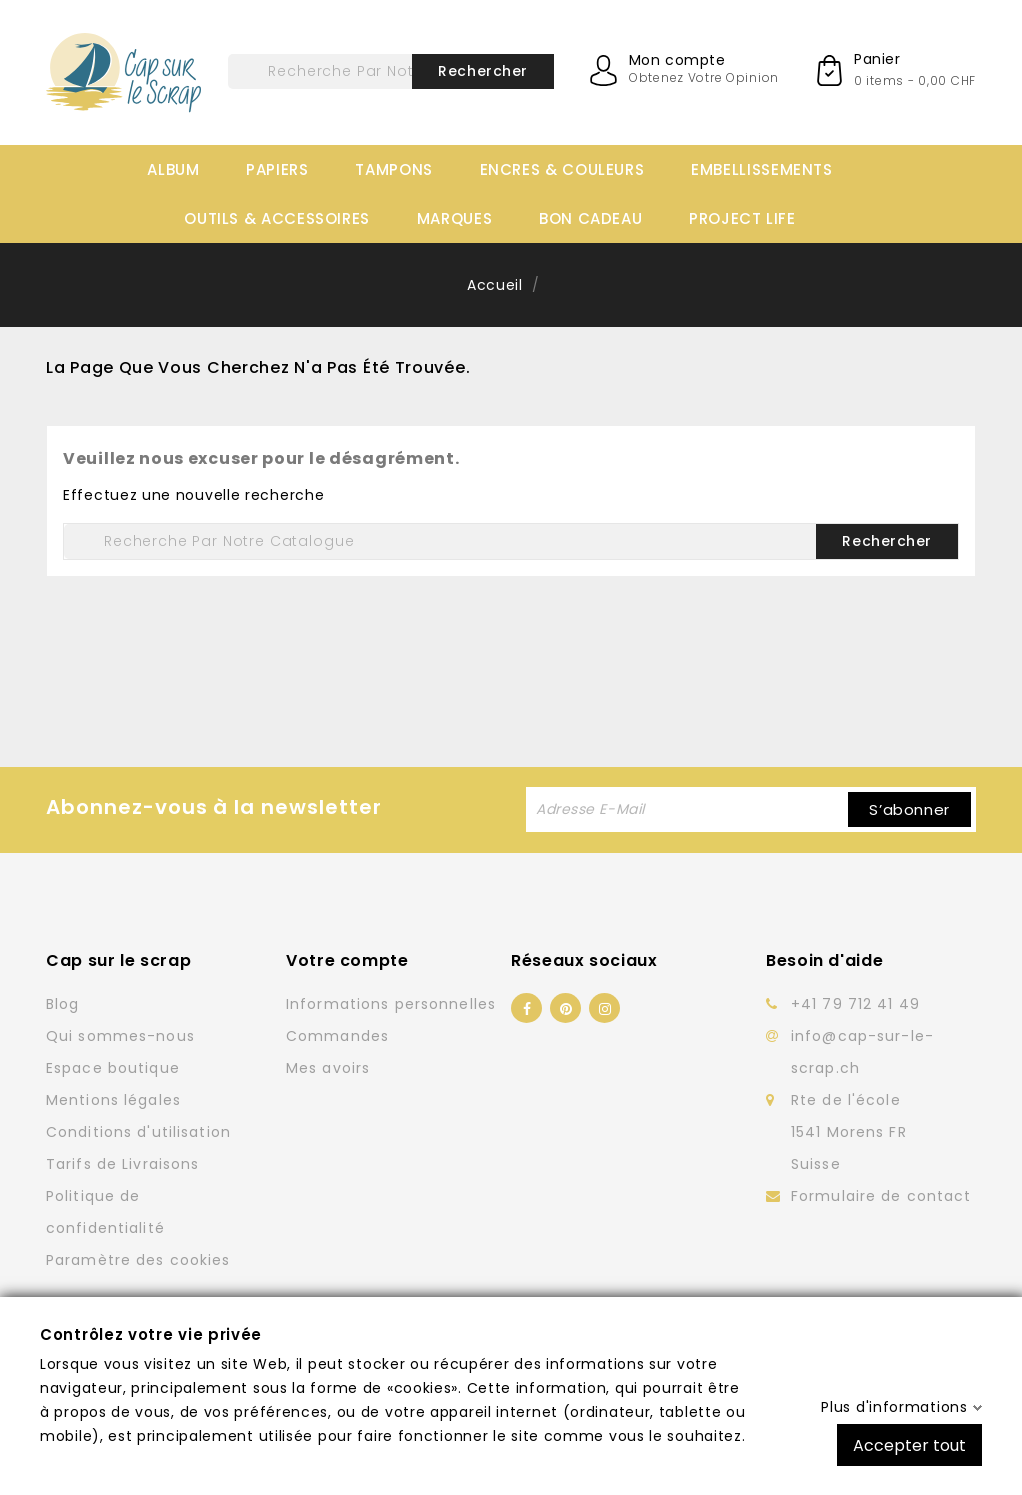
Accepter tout (909, 1444)
